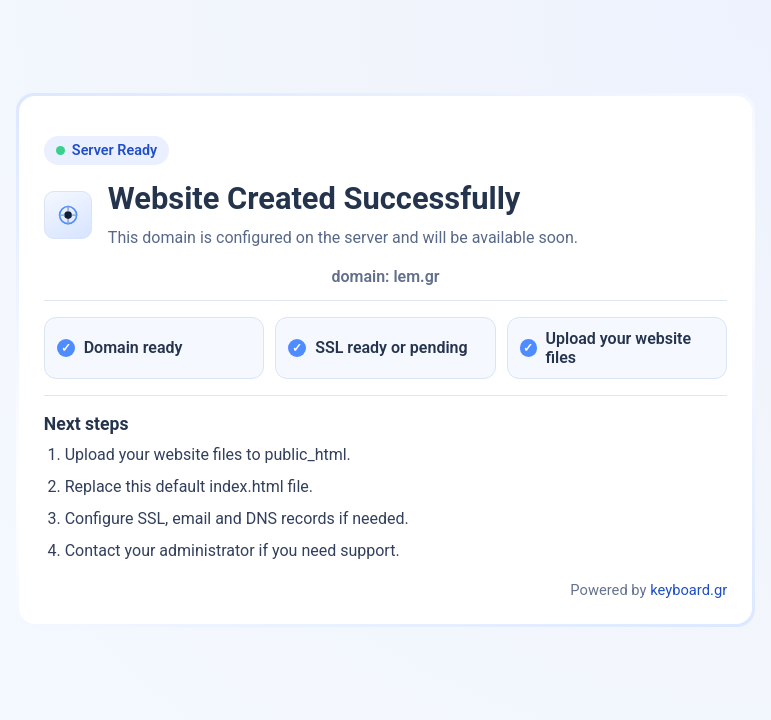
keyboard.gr (688, 590)
